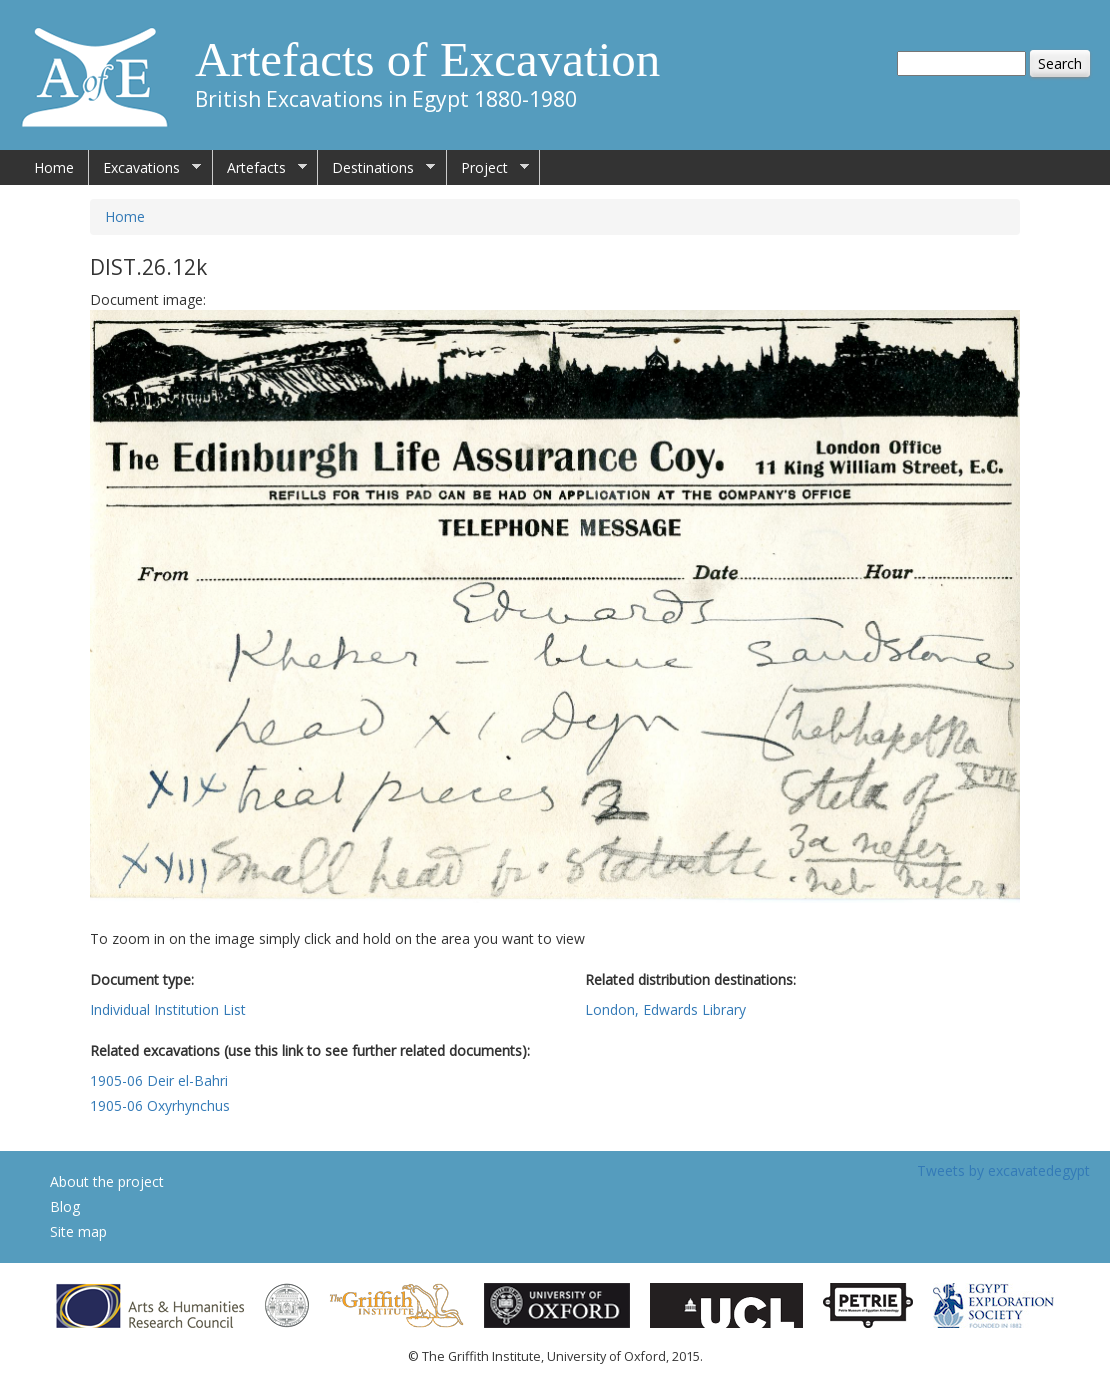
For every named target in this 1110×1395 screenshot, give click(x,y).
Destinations (376, 168)
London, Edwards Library (665, 1009)
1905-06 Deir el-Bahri (159, 1080)
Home (54, 167)
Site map (78, 1231)
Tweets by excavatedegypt (1003, 1170)
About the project (107, 1181)
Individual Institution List (168, 1009)
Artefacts (260, 168)
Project (488, 168)
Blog (65, 1206)
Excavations (145, 168)
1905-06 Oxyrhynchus (160, 1105)
